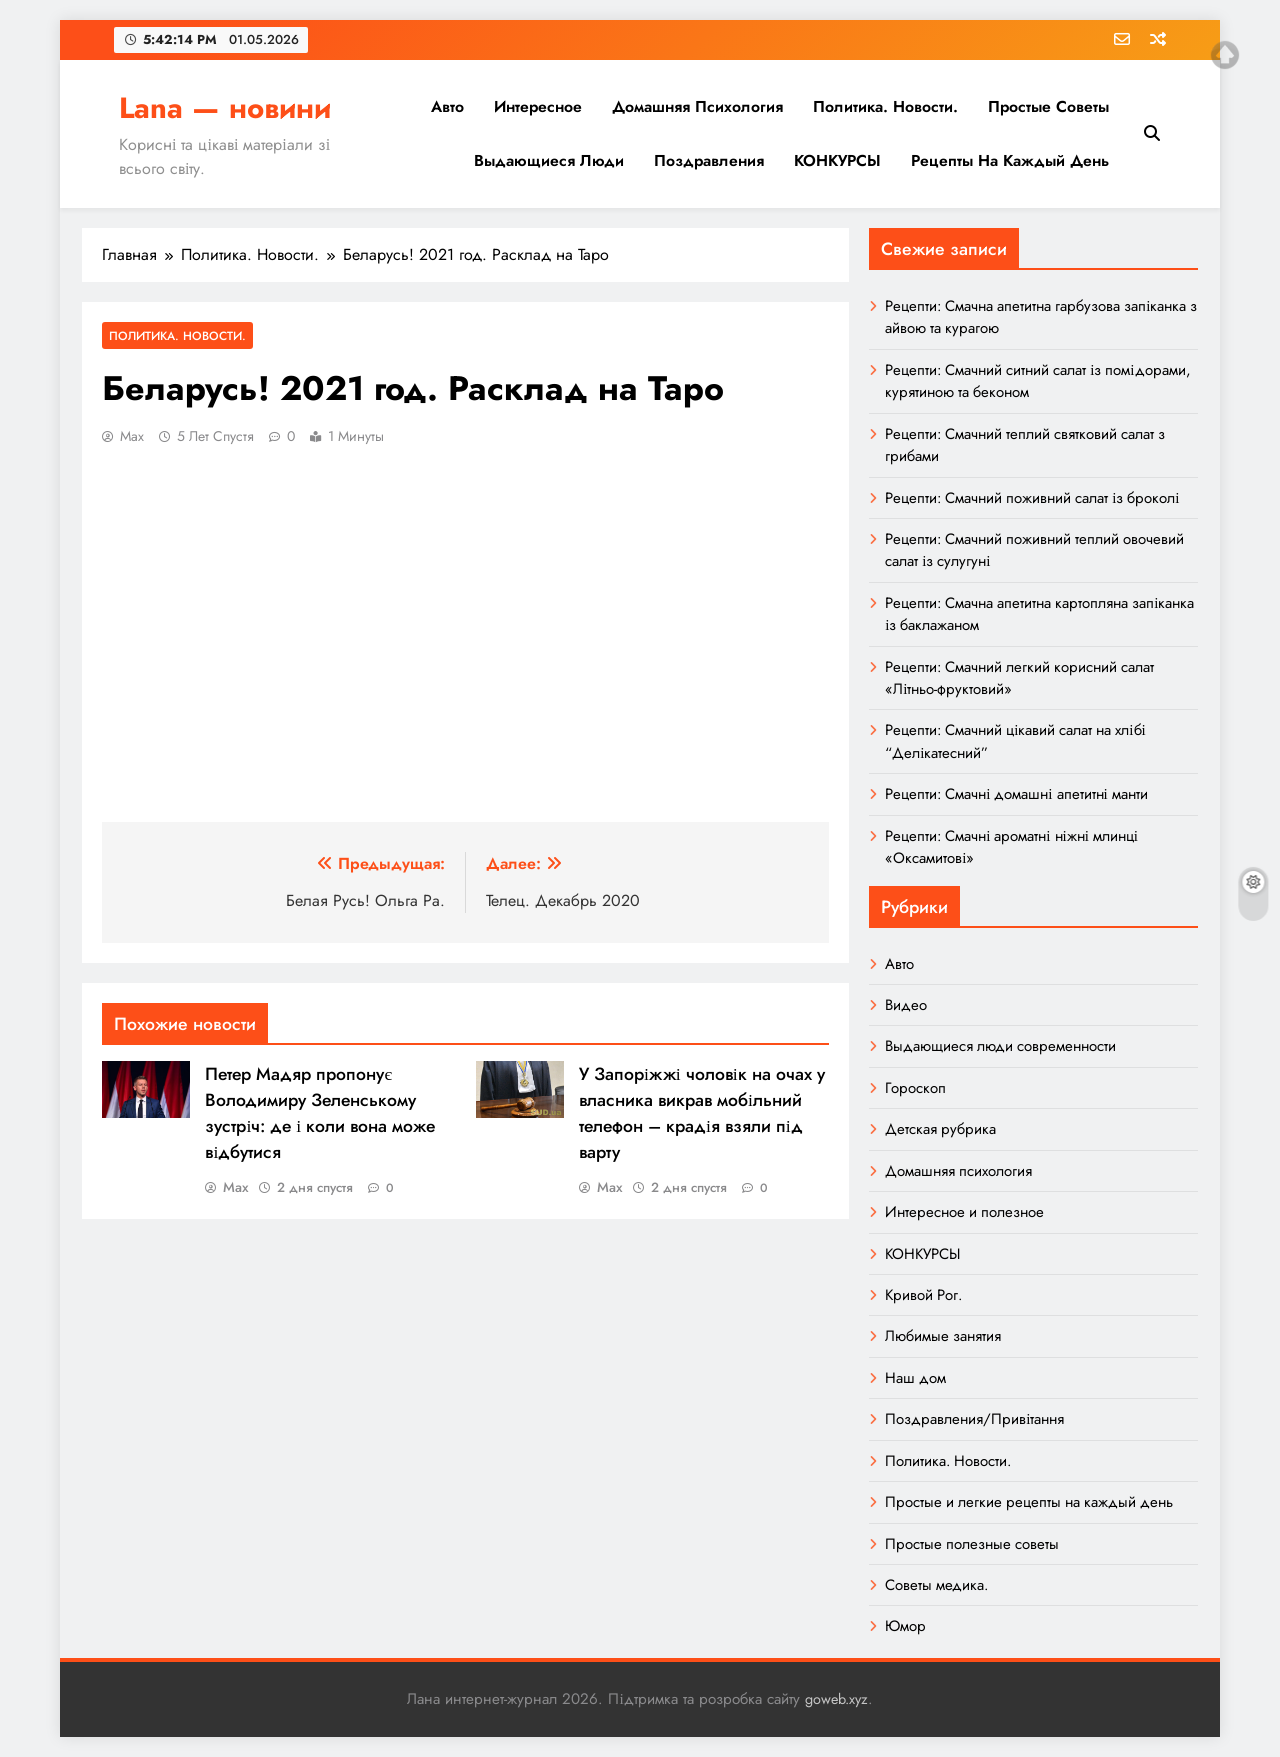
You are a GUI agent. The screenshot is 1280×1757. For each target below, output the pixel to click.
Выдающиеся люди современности (1000, 1046)
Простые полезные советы (972, 1544)
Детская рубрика (940, 1129)
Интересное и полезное (964, 1212)
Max (132, 436)
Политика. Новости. (885, 106)
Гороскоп (915, 1088)
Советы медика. (936, 1585)
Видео (906, 1005)
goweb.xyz (836, 1699)
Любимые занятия (943, 1336)
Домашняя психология (697, 106)
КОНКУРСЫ (837, 160)
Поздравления (709, 160)
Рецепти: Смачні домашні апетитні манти (1016, 794)
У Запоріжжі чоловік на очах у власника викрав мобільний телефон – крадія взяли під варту (702, 1113)
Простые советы (1048, 106)
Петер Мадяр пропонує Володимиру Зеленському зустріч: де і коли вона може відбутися (320, 1113)
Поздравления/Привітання (974, 1419)
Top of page (1225, 55)
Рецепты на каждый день (1010, 160)
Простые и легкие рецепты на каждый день (1029, 1502)
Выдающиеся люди (549, 160)
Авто (447, 106)
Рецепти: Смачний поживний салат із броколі (1032, 498)
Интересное (538, 106)
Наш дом (915, 1378)
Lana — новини (225, 108)
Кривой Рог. (923, 1295)
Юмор (905, 1626)
